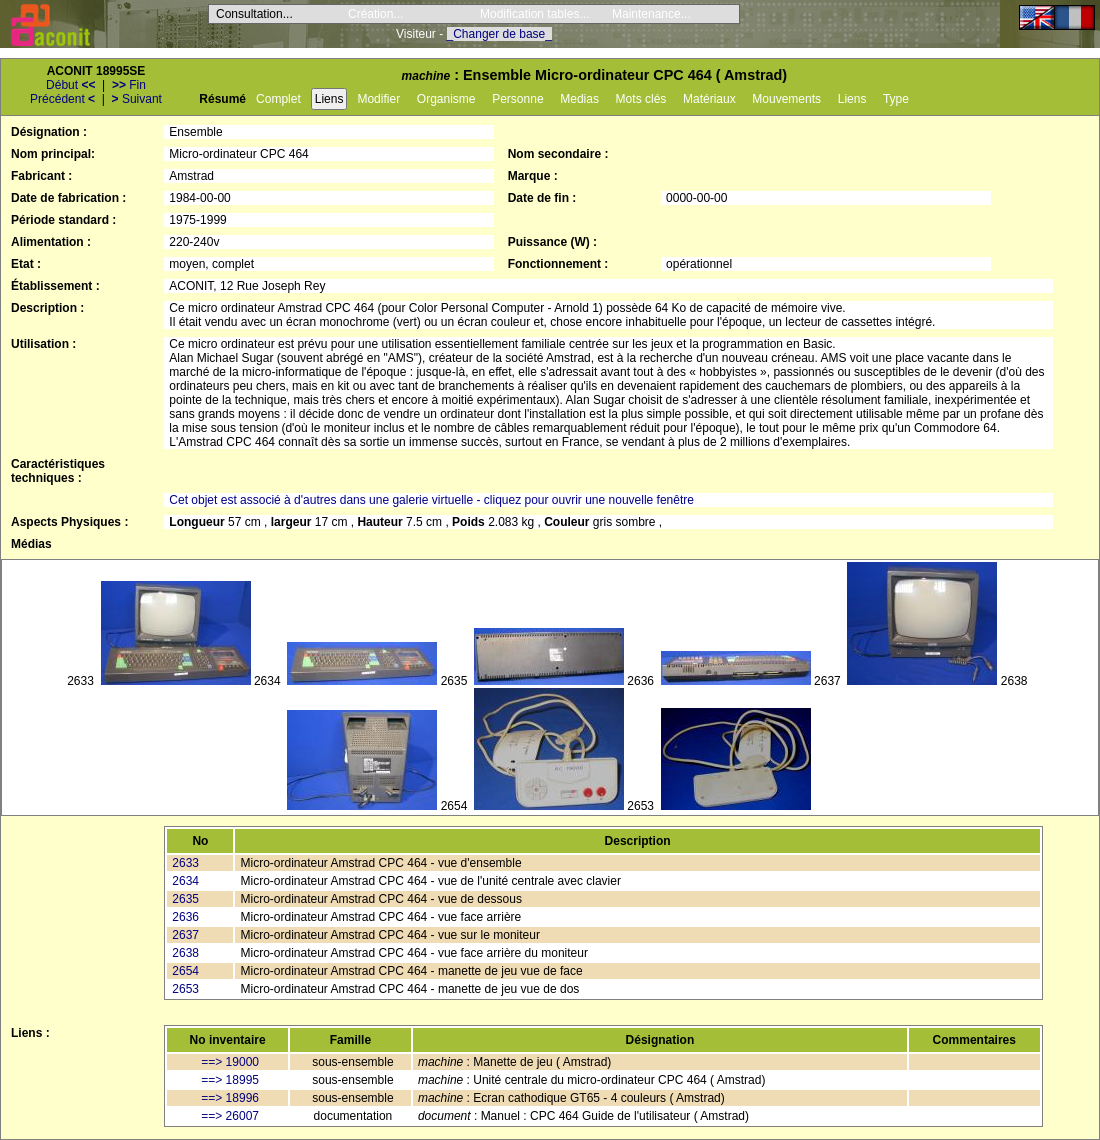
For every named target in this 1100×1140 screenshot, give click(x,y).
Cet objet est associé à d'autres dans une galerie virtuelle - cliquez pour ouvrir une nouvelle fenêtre (431, 500)
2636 (185, 917)
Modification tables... (534, 14)
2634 (185, 881)
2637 (185, 935)
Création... (375, 14)
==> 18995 (230, 1080)
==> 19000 (230, 1062)
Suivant (137, 99)
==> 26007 (230, 1116)
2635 (185, 899)
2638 (185, 953)
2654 (185, 971)
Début (70, 85)
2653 (185, 989)
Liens (329, 99)
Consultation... (254, 14)
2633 (185, 863)
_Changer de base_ (499, 34)
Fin (129, 85)
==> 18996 (230, 1098)
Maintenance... (651, 14)
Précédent (62, 99)
